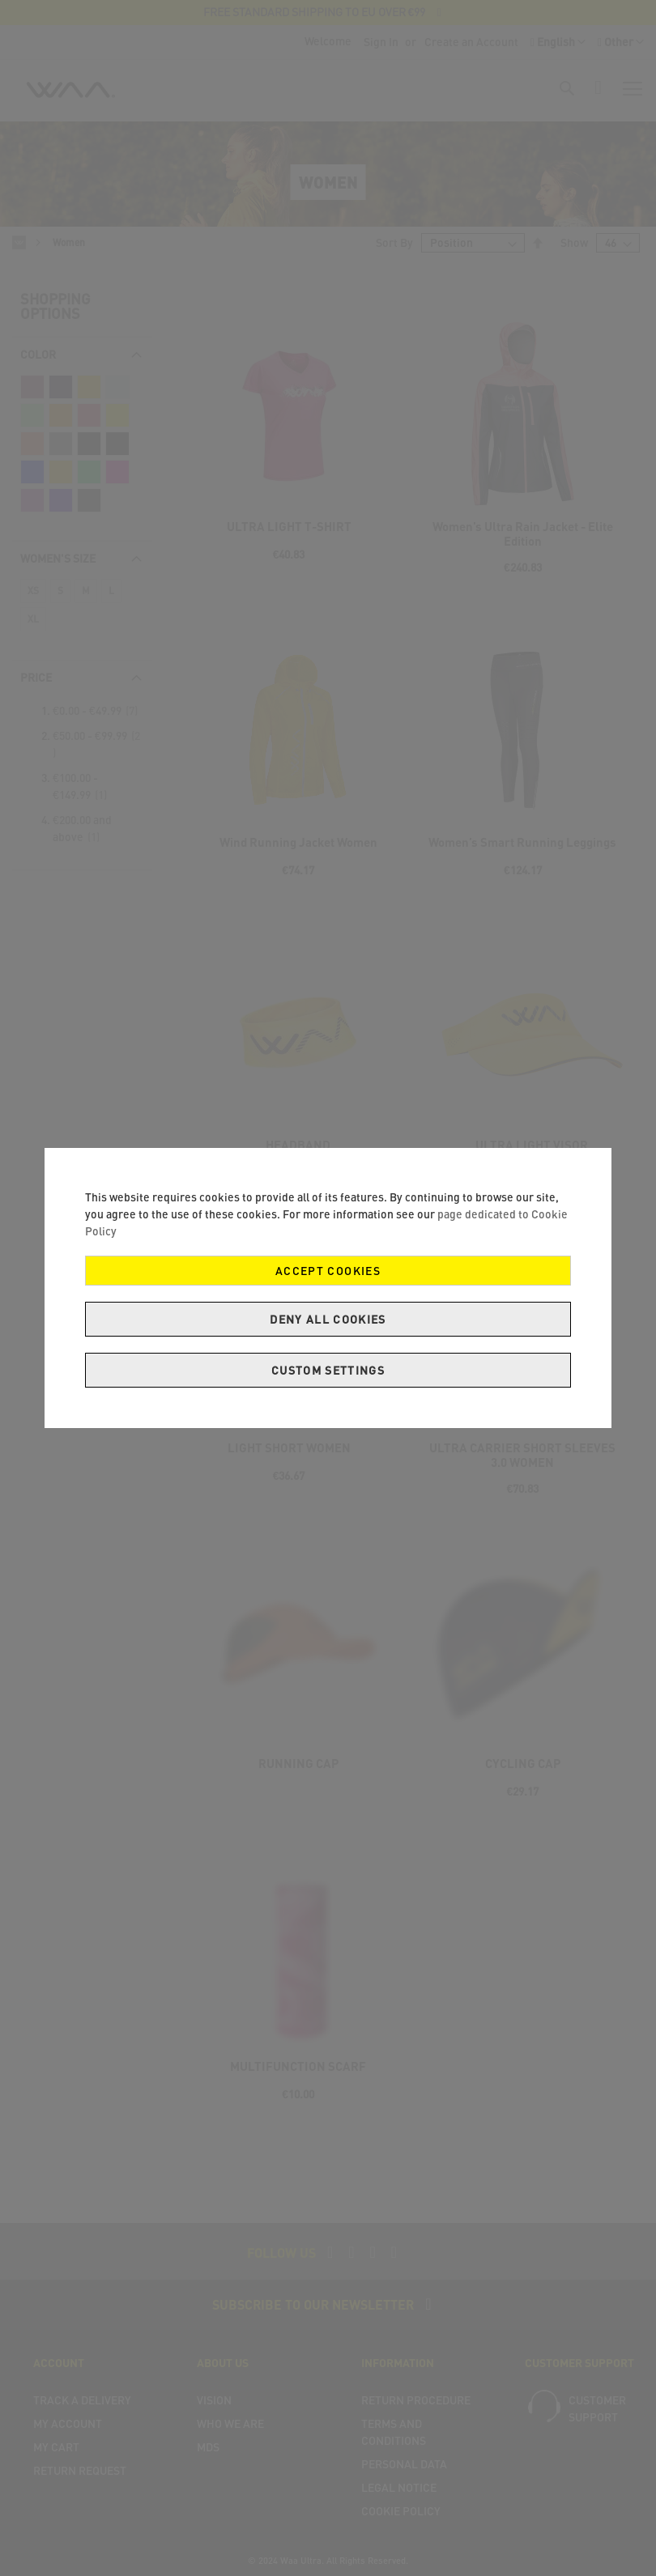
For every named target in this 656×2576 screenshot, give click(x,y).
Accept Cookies (328, 1270)
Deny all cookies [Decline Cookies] (328, 1319)
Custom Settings (328, 1370)
